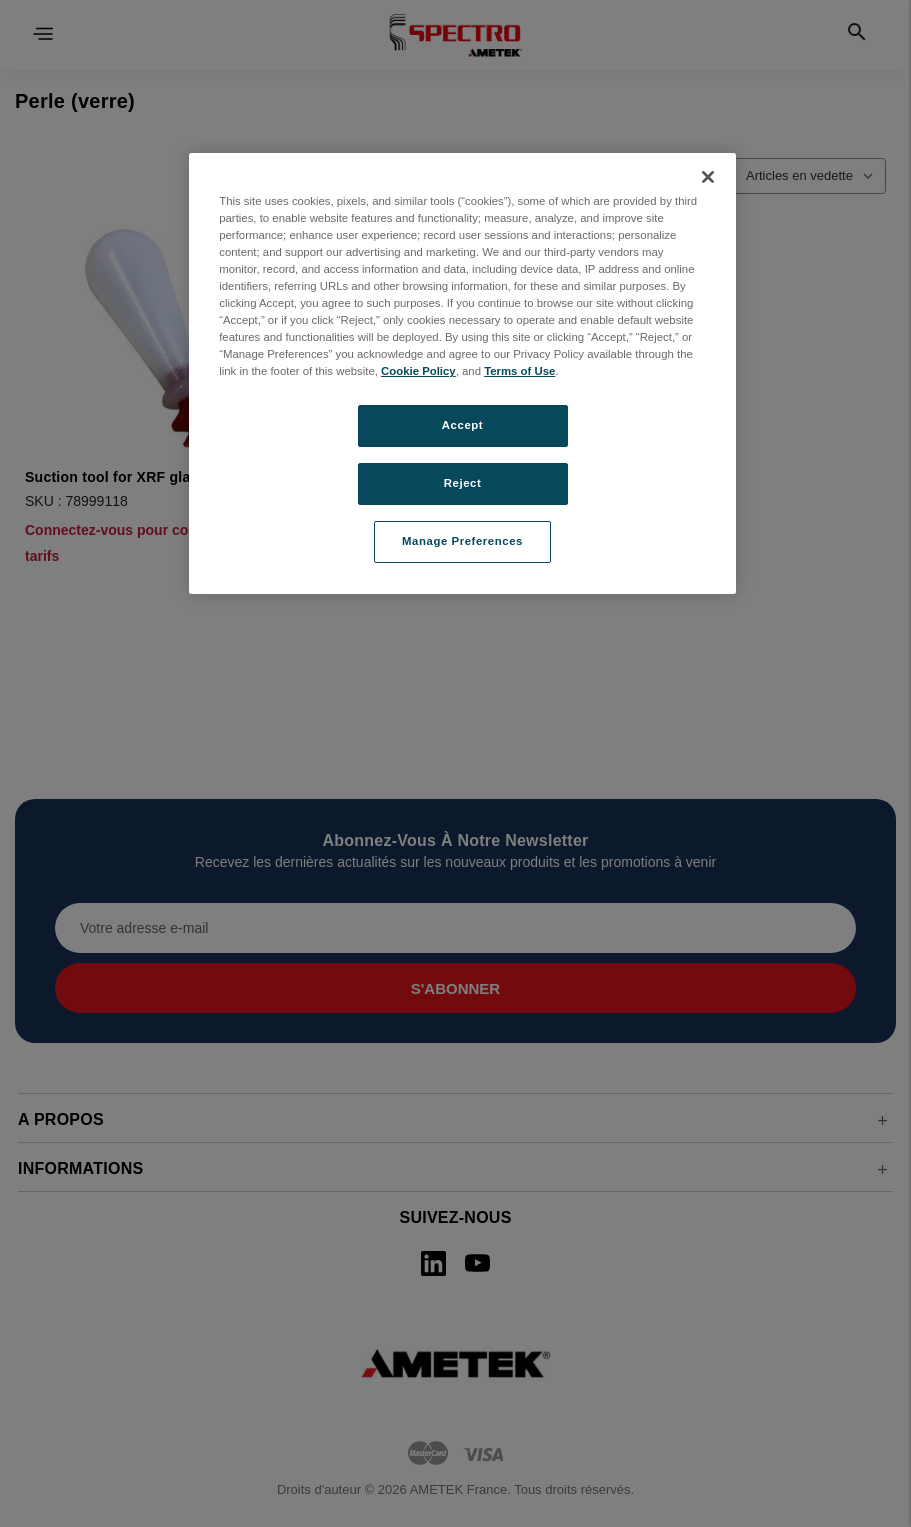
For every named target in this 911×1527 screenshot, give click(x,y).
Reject (463, 483)
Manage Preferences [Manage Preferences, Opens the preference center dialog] (462, 541)
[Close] (708, 177)
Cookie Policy (418, 371)
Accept (462, 425)
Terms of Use (519, 371)
